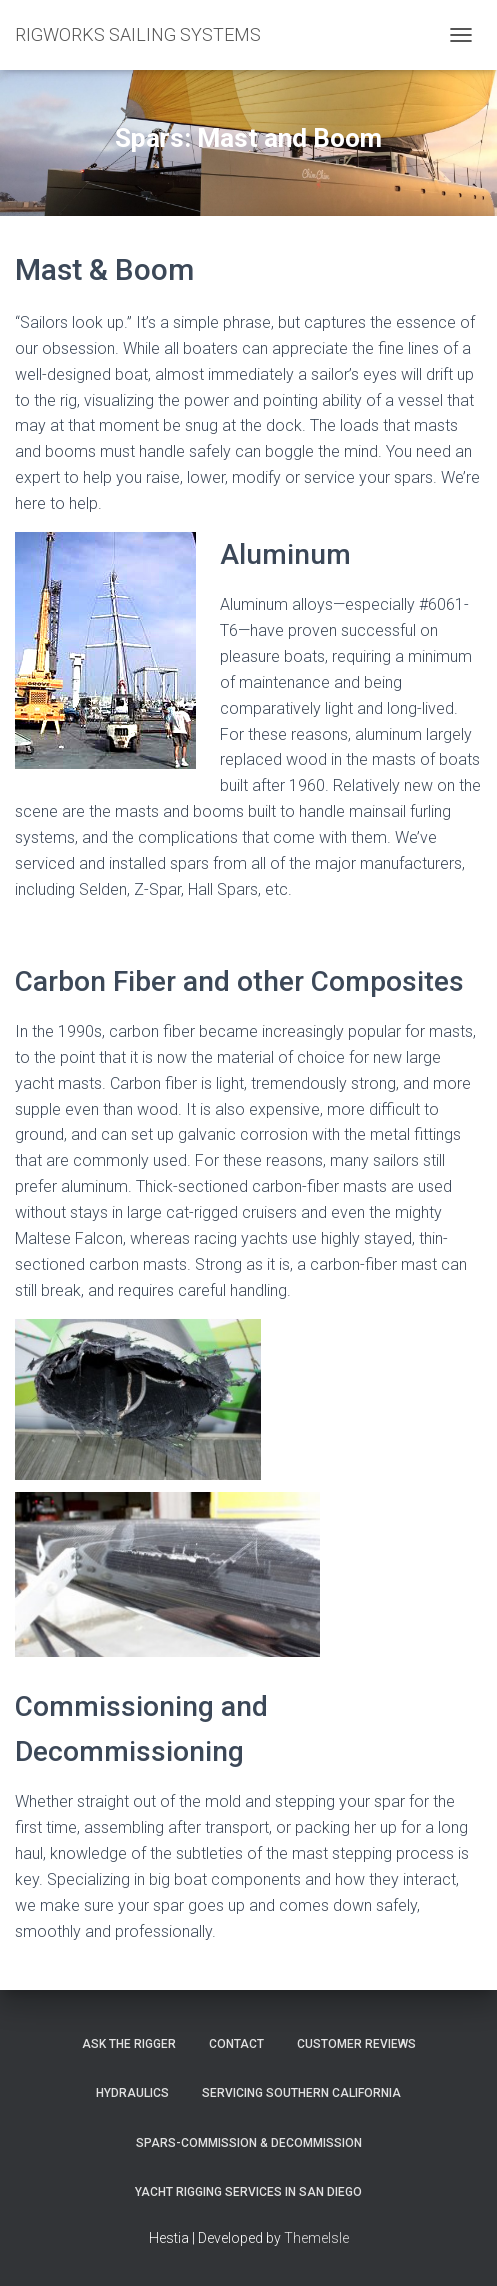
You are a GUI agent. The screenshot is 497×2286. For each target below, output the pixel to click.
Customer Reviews (356, 2044)
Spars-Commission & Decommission (249, 2143)
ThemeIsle (316, 2238)
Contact (236, 2044)
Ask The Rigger (129, 2044)
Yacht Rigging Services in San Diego (248, 2192)
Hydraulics (132, 2093)
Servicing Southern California (301, 2093)
